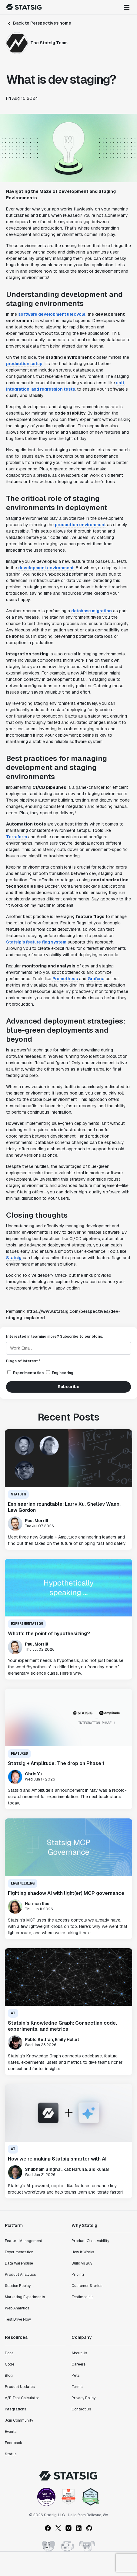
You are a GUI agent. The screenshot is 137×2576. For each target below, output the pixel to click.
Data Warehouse (19, 2263)
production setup (24, 363)
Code (9, 2364)
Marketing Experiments (25, 2297)
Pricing (78, 2274)
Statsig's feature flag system (36, 942)
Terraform (16, 836)
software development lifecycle (51, 314)
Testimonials (82, 2297)
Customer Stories (87, 2285)
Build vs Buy (82, 2263)
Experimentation (19, 2252)
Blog (9, 2375)
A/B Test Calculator (22, 2398)
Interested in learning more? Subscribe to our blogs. (54, 1336)
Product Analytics (20, 2274)
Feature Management (23, 2240)
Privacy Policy (83, 2398)
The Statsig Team (49, 42)
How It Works (83, 2252)
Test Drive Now (18, 2319)
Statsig (14, 1257)
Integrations (15, 2409)
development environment (46, 567)
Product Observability (90, 2240)
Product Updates (20, 2386)
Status (10, 2454)
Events (10, 2431)
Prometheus (65, 978)
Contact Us (81, 2409)
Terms (77, 2386)
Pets (75, 2375)
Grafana (96, 978)
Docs (9, 2353)
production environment (80, 524)
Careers (78, 2364)
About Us (79, 2353)
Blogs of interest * (23, 1361)
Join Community (19, 2420)
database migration (91, 611)
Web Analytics (17, 2308)
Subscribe (68, 1386)
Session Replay (18, 2285)
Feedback (13, 2442)
